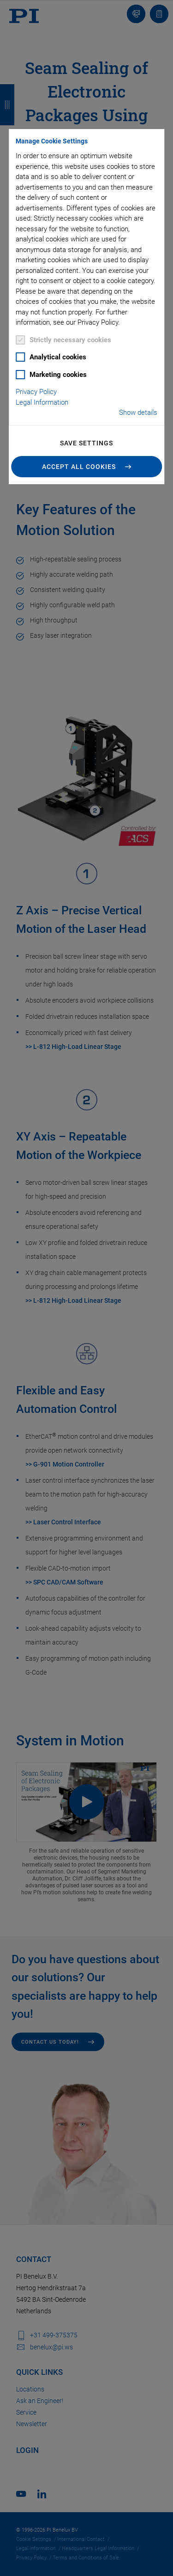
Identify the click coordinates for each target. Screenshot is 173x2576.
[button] (86, 466)
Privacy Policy (36, 392)
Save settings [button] (86, 443)
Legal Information (42, 402)
